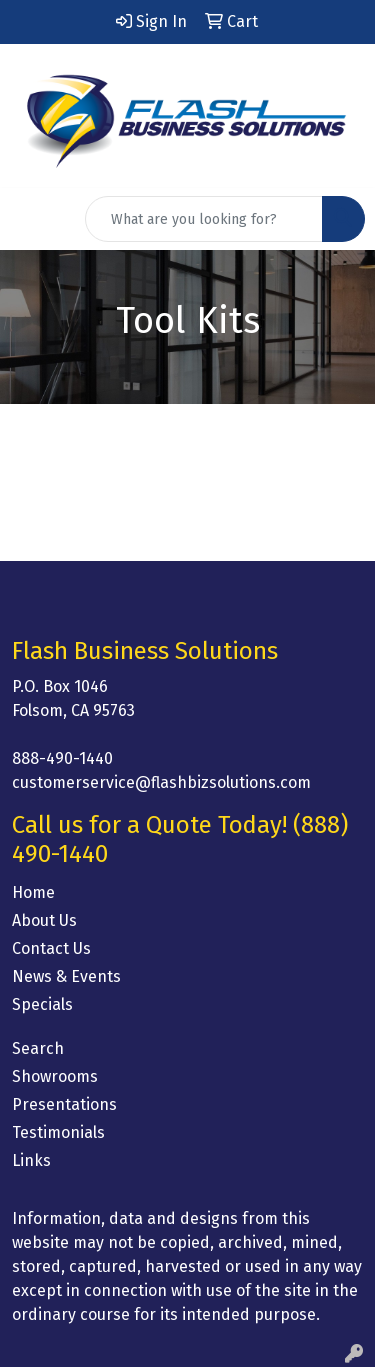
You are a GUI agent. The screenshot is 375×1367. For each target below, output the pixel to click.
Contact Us (51, 948)
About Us (44, 920)
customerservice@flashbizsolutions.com (161, 782)
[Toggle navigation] (31, 219)
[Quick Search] (204, 219)
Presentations (64, 1104)
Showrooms (55, 1076)
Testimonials (58, 1132)
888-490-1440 (62, 758)
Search (38, 1048)
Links (31, 1160)
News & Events (66, 976)
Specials (42, 1004)
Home (33, 892)
